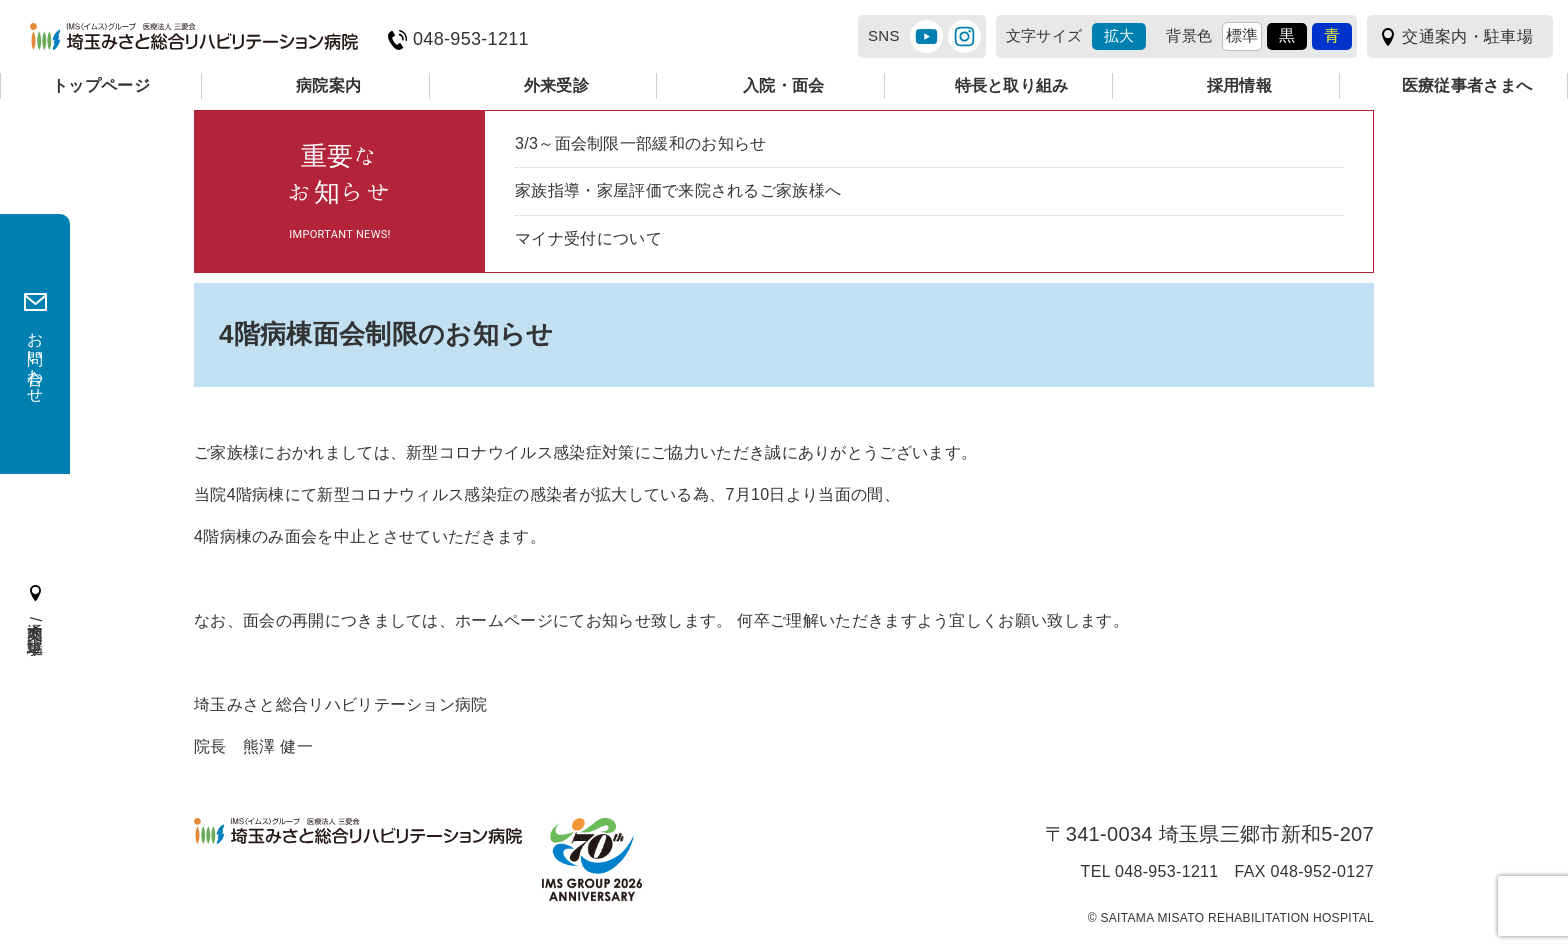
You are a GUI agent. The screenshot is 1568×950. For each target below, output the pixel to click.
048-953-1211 (471, 39)
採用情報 (1239, 85)
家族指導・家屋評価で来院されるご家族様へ (678, 190)
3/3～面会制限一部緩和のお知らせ (641, 143)
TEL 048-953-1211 (1150, 872)
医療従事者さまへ (1467, 85)
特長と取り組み (1012, 85)
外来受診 (556, 85)
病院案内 (328, 85)
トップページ (101, 85)
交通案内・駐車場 (1467, 36)
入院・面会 (784, 85)
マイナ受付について (588, 238)
